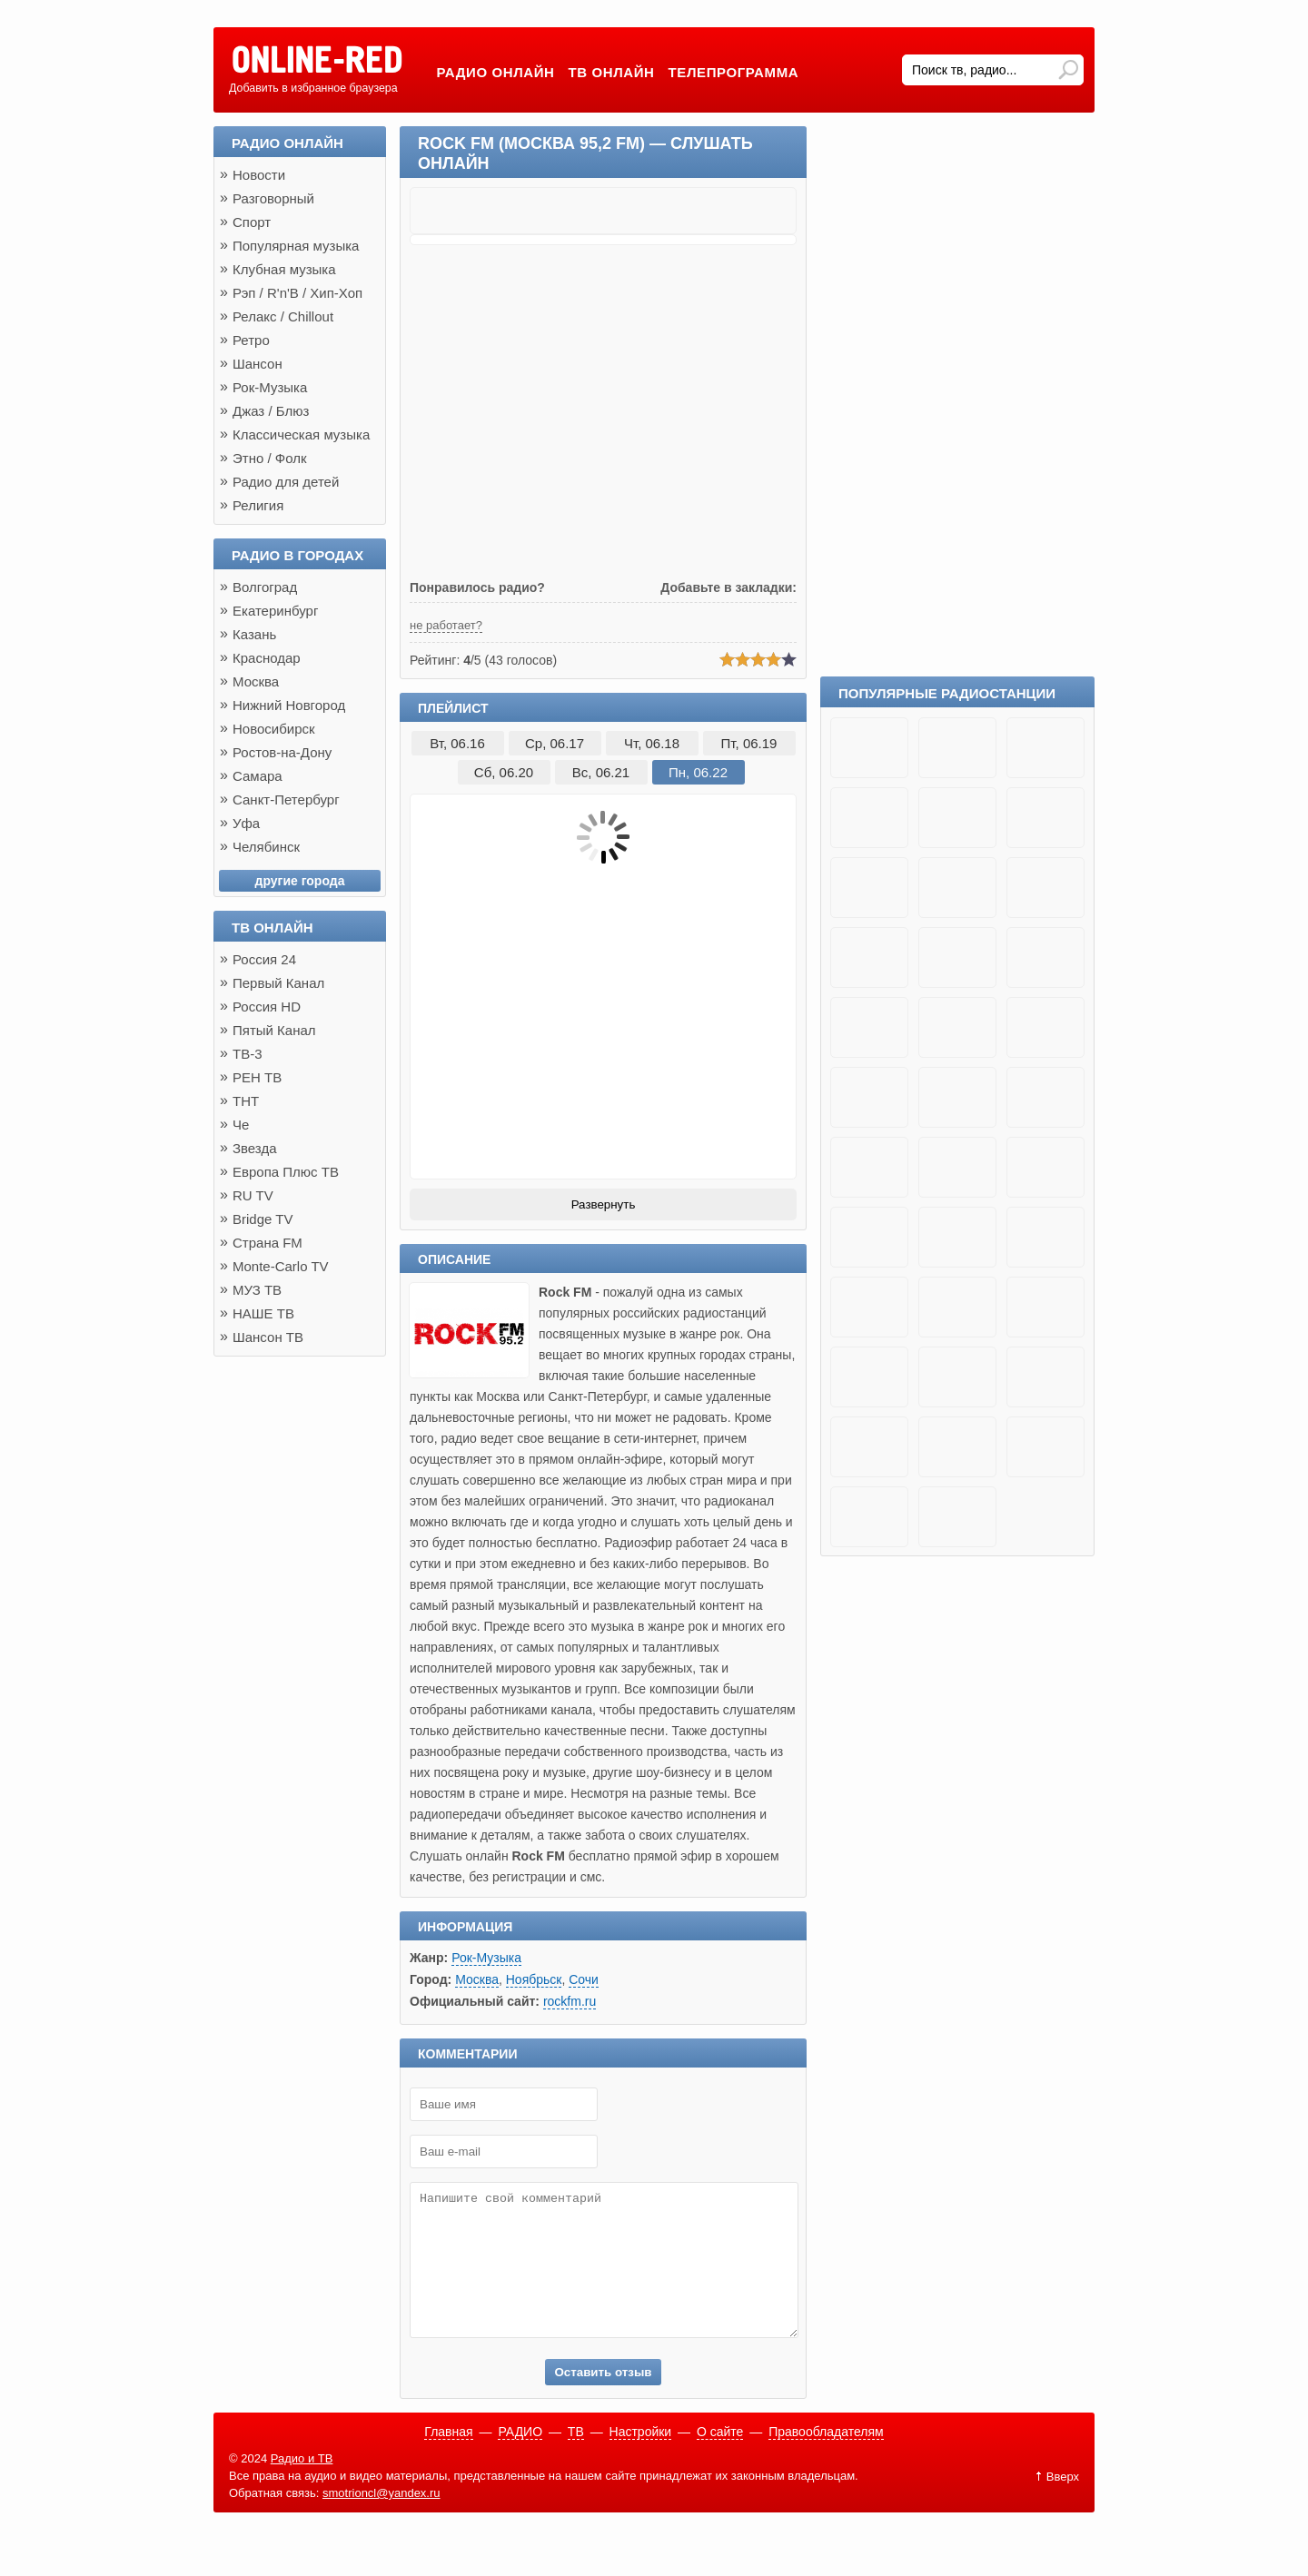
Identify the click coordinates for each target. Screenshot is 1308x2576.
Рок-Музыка (486, 1957)
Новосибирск (274, 728)
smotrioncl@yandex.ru (381, 2520)
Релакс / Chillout (283, 316)
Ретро (251, 340)
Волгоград (265, 587)
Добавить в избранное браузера (313, 88)
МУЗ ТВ (257, 1290)
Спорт (252, 222)
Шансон (257, 363)
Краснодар (267, 658)
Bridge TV (262, 1219)
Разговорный (273, 198)
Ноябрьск (534, 1979)
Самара (257, 776)
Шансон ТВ (268, 1337)
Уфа (246, 823)
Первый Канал (278, 983)
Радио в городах (297, 555)
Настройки (640, 2459)
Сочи (584, 1979)
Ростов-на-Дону (282, 752)
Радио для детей (286, 481)
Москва (477, 1979)
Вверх (1062, 2504)
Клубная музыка (284, 269)
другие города (300, 880)
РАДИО (520, 2459)
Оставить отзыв (602, 2399)
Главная (448, 2459)
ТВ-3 (248, 1053)
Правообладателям (825, 2459)
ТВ (576, 2459)
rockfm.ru (569, 2001)
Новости (259, 175)
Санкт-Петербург (286, 799)
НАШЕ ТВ (263, 1313)
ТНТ (246, 1101)
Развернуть (603, 1204)
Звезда (255, 1148)
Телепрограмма (734, 72)
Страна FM (267, 1242)
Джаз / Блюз (271, 411)
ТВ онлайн (612, 72)
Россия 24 (264, 959)
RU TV (253, 1195)
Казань (254, 634)
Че (241, 1124)
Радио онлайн (495, 72)
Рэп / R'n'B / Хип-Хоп (297, 293)
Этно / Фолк (270, 458)
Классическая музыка (301, 434)
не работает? (446, 625)
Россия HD (267, 1006)
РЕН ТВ (257, 1077)
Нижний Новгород (289, 705)
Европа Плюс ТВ (286, 1171)
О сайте (720, 2459)
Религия (258, 505)
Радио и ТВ (302, 2485)
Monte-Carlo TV (281, 1266)
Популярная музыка (296, 245)
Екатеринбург (275, 610)
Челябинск (266, 846)
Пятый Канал (274, 1030)
